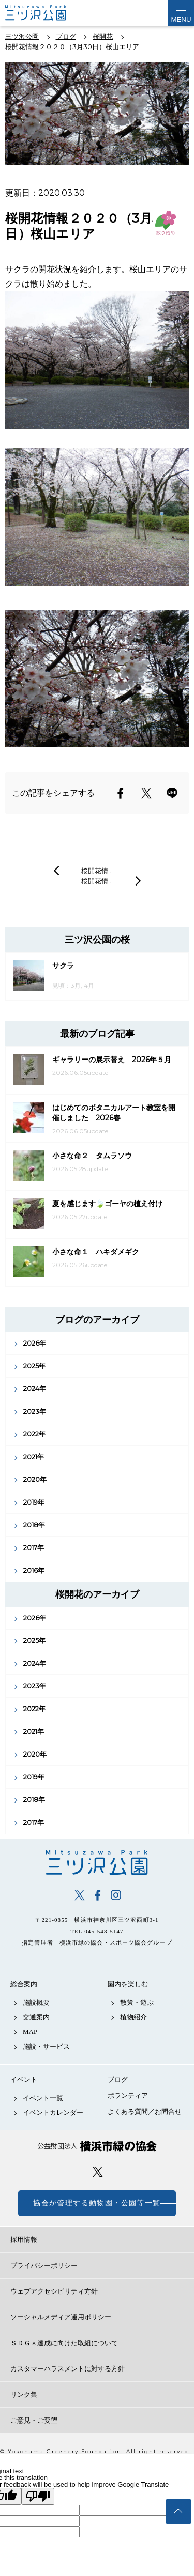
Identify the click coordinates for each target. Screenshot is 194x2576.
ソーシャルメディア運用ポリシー (60, 2317)
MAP (30, 2031)
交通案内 (36, 2017)
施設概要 (36, 2002)
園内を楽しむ (128, 1984)
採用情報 (23, 2239)
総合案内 (23, 1984)
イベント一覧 (43, 2098)
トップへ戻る (178, 2511)
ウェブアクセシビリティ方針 (54, 2291)
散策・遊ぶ (137, 2002)
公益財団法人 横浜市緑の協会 (97, 2146)
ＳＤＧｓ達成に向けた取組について (64, 2343)
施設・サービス (46, 2046)
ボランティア (128, 2095)
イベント (23, 2079)
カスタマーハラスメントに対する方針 (67, 2369)
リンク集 (23, 2394)
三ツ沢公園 (97, 1862)
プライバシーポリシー (44, 2265)
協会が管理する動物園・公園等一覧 (96, 2203)
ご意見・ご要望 (33, 2420)
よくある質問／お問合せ (145, 2111)
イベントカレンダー (53, 2112)
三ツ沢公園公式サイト (46, 13)
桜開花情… (97, 870)
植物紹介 (133, 2017)
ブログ (118, 2079)
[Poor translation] (37, 2496)
